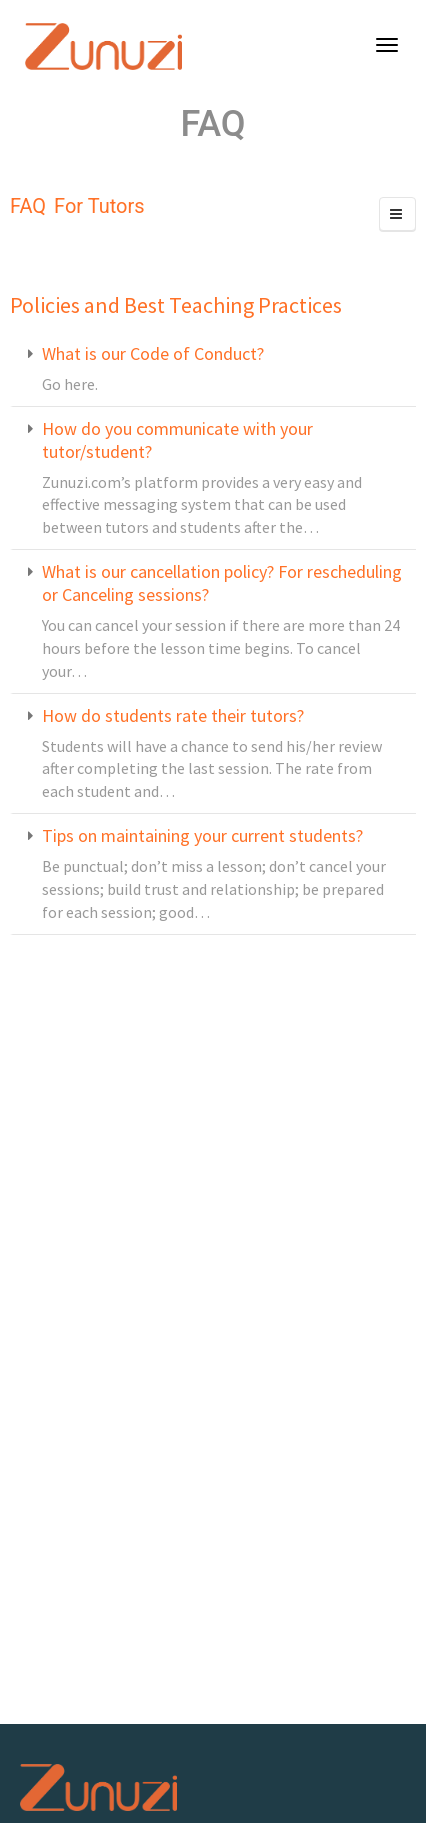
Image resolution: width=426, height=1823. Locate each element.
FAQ (28, 206)
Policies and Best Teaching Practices (176, 305)
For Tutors (99, 206)
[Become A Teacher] (383, 46)
